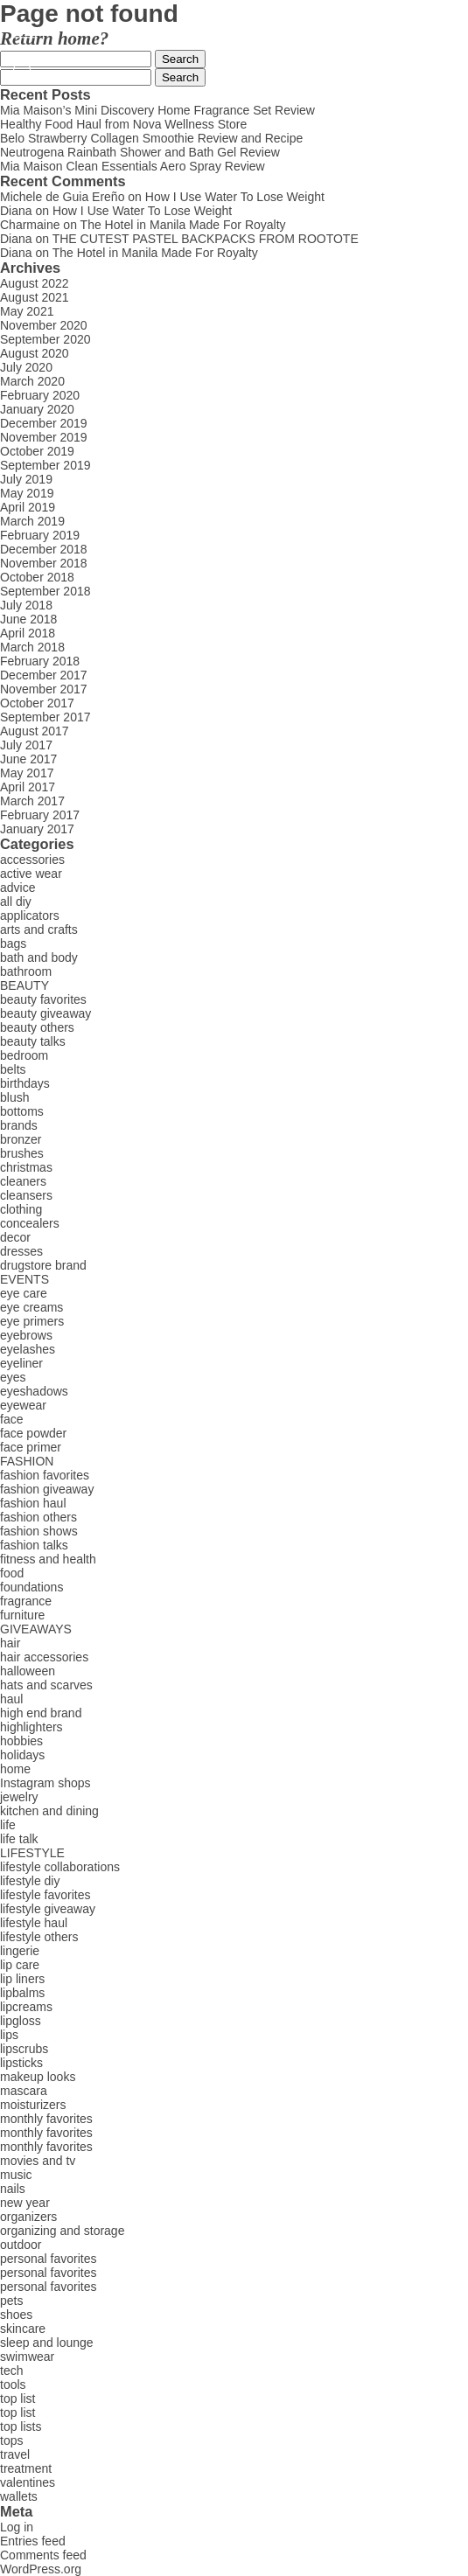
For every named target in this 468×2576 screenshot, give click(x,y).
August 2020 (34, 353)
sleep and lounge (47, 2343)
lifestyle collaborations (60, 1867)
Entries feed (33, 2541)
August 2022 (34, 283)
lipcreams (26, 2007)
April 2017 (27, 787)
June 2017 (28, 759)
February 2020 (40, 395)
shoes (16, 2315)
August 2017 (34, 731)
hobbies (21, 1741)
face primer (30, 1447)
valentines (27, 2482)
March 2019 (32, 521)
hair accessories (44, 1657)
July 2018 (26, 605)
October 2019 (37, 451)
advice (17, 888)
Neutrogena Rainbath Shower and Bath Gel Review (140, 152)
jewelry (19, 1797)
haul (11, 1699)
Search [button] (180, 59)
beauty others (37, 1027)
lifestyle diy (29, 1881)
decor (15, 1237)
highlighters (31, 1727)
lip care (19, 1965)
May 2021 (26, 311)
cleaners (23, 1181)
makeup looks (37, 2077)
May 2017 (26, 773)
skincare (22, 2329)
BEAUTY (24, 985)
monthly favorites (46, 2119)
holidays (22, 1755)
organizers (28, 2217)
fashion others (38, 1517)
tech (11, 2371)
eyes (13, 1377)
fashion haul (33, 1503)
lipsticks (21, 2063)
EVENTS (24, 1279)
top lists (20, 2426)
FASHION (26, 1461)
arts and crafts (39, 929)
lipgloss (20, 2021)
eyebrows (26, 1335)
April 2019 (27, 507)
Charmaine (29, 225)
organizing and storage (62, 2231)
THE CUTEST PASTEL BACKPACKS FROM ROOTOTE (205, 239)
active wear (31, 874)
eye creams (31, 1307)
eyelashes (27, 1349)
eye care (23, 1293)
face (11, 1419)
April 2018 (27, 633)
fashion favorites (44, 1475)
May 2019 (26, 493)
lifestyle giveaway (47, 1909)
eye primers (32, 1321)
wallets (19, 2496)
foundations (31, 1587)
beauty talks (33, 1041)
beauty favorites (43, 999)
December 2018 (43, 549)
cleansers (26, 1195)
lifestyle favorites (45, 1895)
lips (9, 2035)
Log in (16, 2527)
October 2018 (37, 577)
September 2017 (45, 717)
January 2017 (37, 829)
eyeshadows (34, 1391)
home (15, 1769)
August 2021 (34, 297)
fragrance (26, 1601)
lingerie (19, 1951)
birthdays (25, 1083)
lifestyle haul (33, 1923)
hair (10, 1643)
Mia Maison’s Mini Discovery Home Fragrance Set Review (157, 110)
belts (13, 1069)
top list (17, 2398)
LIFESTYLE (32, 1853)
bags (13, 943)
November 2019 (43, 437)
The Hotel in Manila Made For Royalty (183, 225)
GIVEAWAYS (36, 1629)
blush (14, 1097)
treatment (26, 2468)
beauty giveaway (45, 1013)
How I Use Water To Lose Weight (235, 197)
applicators (29, 915)
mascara (23, 2091)
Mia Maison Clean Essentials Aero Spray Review (132, 166)
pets (11, 2301)
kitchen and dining (49, 1811)
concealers (29, 1223)
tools (13, 2385)
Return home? (54, 38)
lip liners (22, 1979)
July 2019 (26, 479)
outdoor (20, 2245)
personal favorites (48, 2259)
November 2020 (43, 325)
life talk (19, 1839)
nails (12, 2189)
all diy (15, 902)
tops (11, 2440)
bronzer (20, 1139)
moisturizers (33, 2105)
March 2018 (32, 647)
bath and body (39, 957)
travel (15, 2454)
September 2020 (45, 339)
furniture (22, 1615)
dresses (21, 1251)
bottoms (22, 1111)
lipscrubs (24, 2049)
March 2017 (32, 801)
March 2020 (32, 381)
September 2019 (45, 465)
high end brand (40, 1713)
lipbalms (22, 1993)
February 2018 (40, 661)
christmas (26, 1167)
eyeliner (21, 1363)
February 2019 (40, 535)
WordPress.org (40, 2569)
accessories (32, 860)
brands (19, 1125)
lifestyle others (39, 1937)
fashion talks (34, 1545)
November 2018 (43, 563)
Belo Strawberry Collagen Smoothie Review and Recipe (151, 138)
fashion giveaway (47, 1489)
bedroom (24, 1055)
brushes (22, 1153)
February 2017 (40, 815)
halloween (27, 1671)
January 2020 (37, 409)
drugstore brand (43, 1265)
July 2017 (26, 745)
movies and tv (37, 2161)
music (16, 2175)
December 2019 (43, 423)
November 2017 (43, 689)
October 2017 (37, 703)
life (8, 1825)
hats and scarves (46, 1685)
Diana (16, 211)
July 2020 (26, 367)
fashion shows (39, 1531)
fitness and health (48, 1559)
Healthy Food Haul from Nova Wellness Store (123, 124)
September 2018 (45, 591)
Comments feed (43, 2555)
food (12, 1573)
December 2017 (43, 675)
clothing (21, 1209)
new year (25, 2203)
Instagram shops (45, 1783)
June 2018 (28, 619)
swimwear (27, 2357)
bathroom (26, 971)
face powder (33, 1433)
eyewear (23, 1405)
